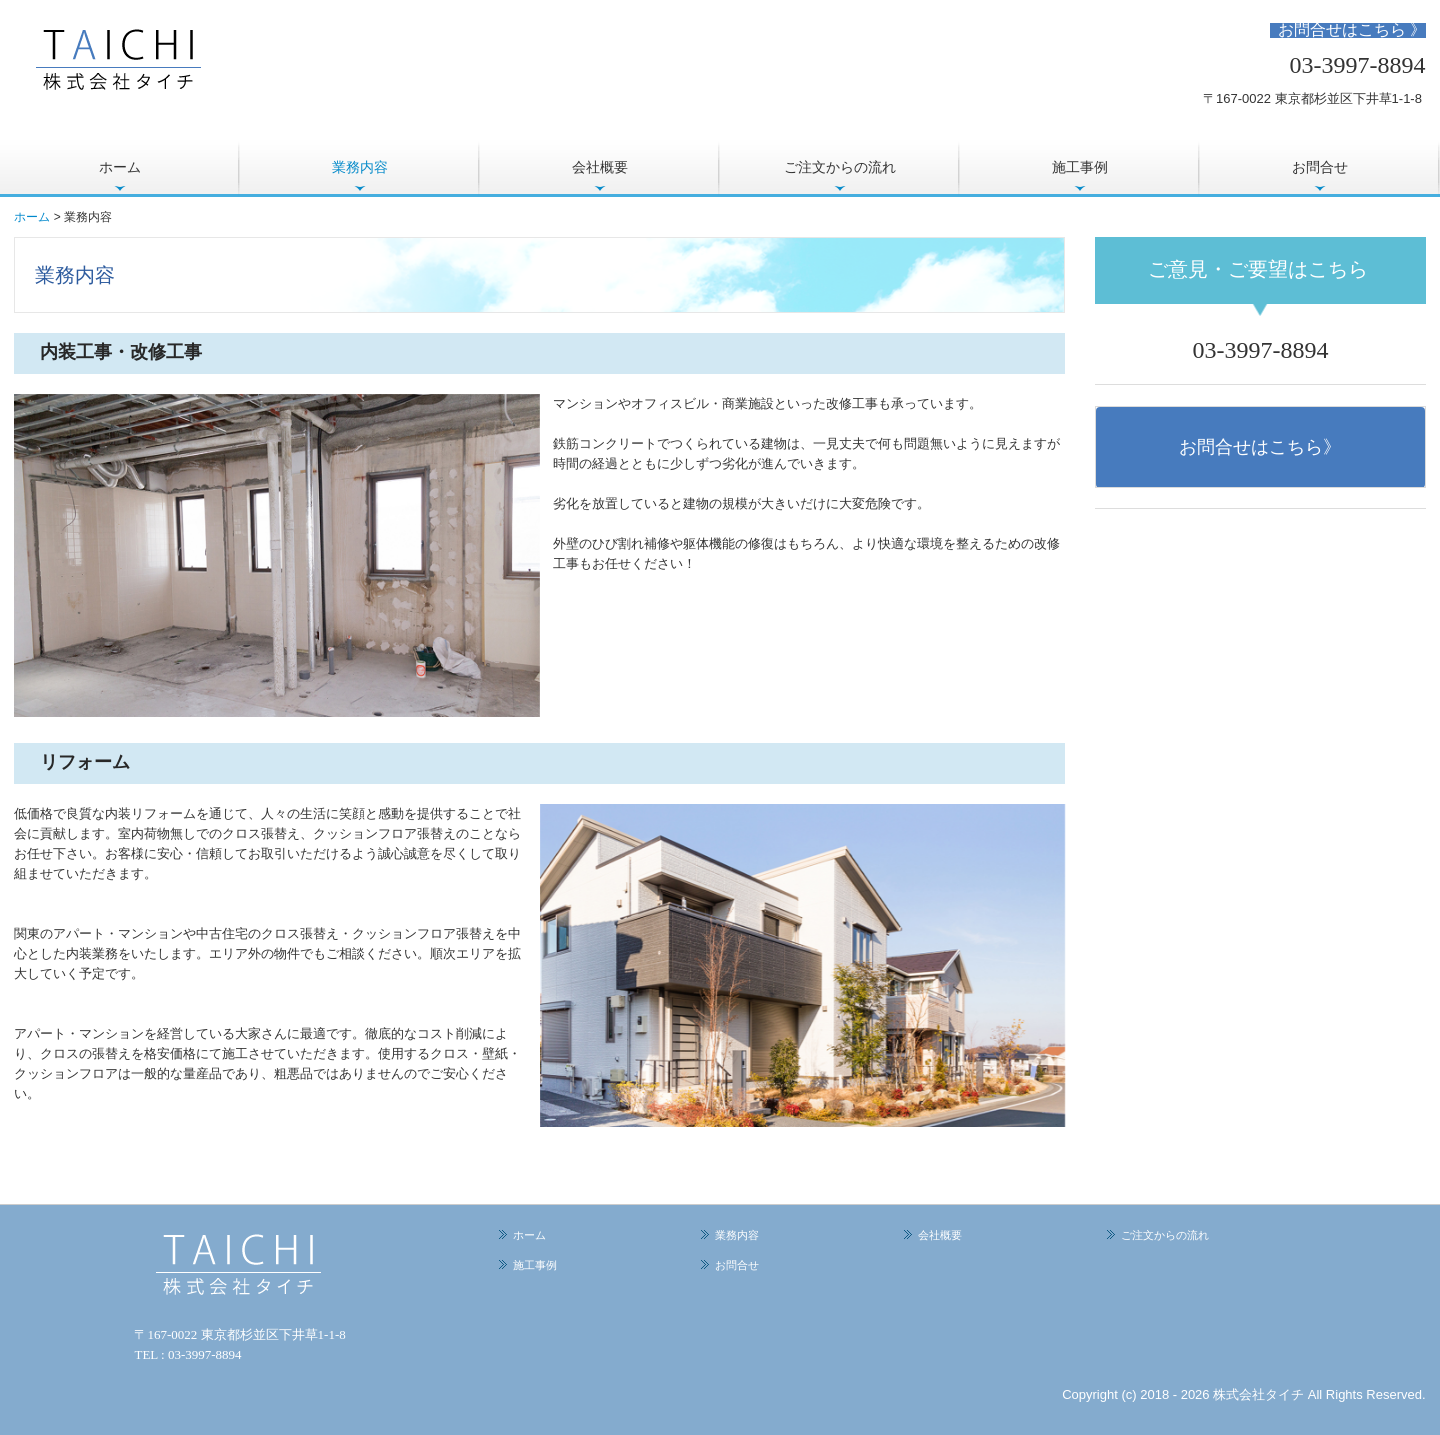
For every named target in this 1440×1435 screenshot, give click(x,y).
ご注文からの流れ (840, 167)
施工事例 (1080, 167)
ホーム (120, 167)
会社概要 (600, 167)
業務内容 (360, 167)
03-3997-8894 (1358, 65)
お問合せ (1320, 167)
